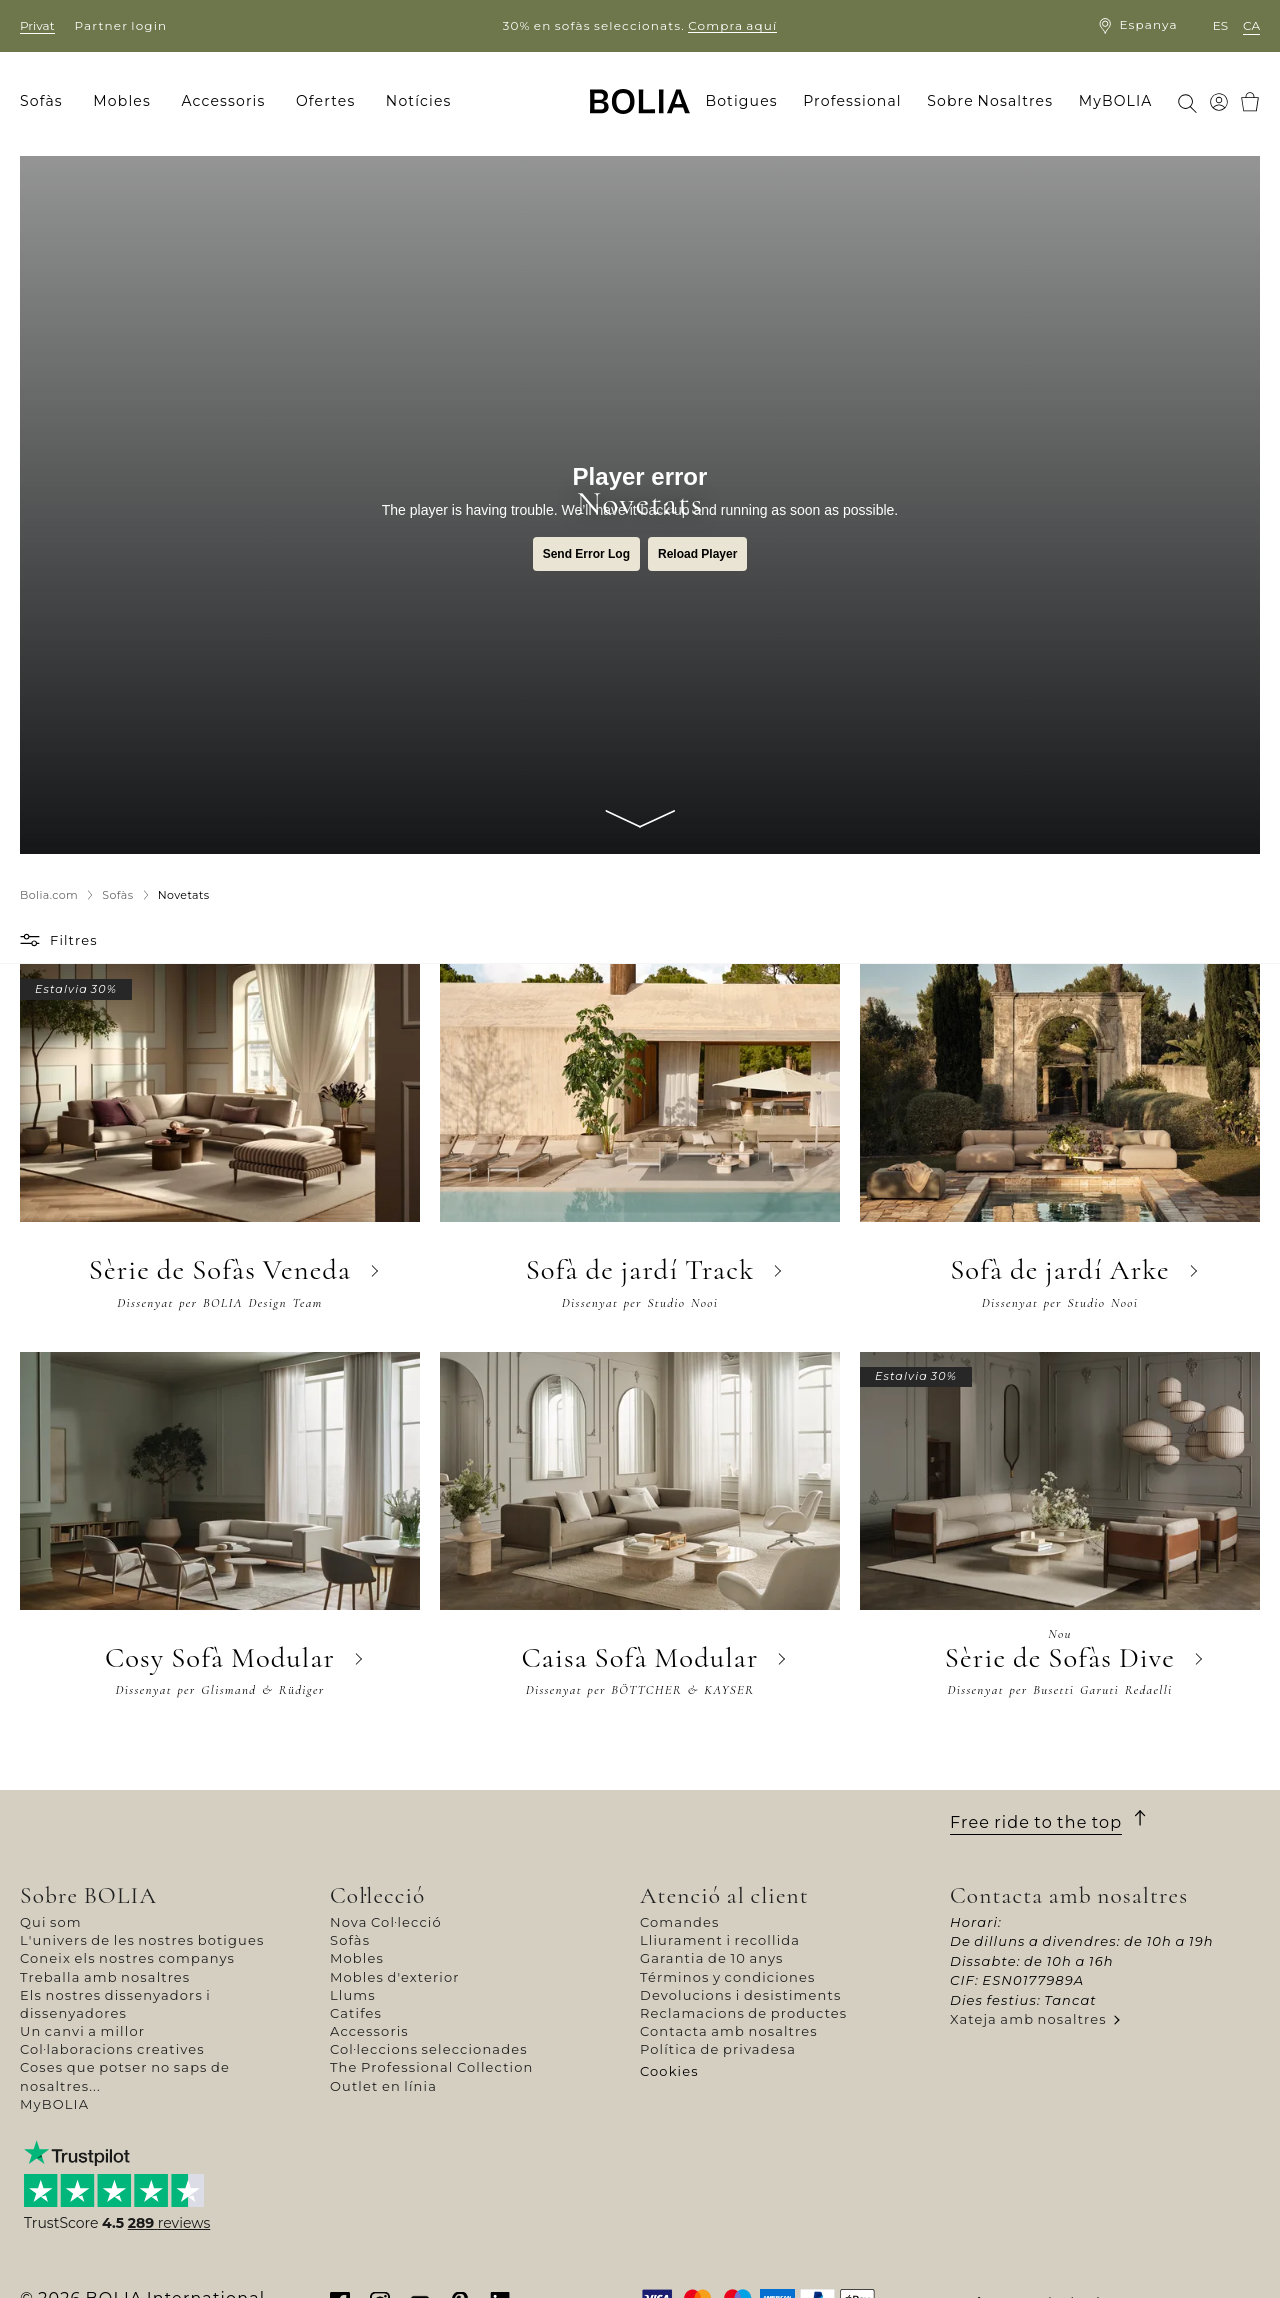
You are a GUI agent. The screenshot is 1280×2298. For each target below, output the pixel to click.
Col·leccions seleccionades (429, 2049)
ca (1251, 25)
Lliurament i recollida (720, 1940)
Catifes (356, 2013)
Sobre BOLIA (88, 1895)
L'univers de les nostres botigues (142, 1940)
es (1220, 25)
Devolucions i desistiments (740, 1995)
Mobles (357, 1958)
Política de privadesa (718, 2049)
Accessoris (369, 2031)
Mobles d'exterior (395, 1977)
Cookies (669, 2071)
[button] (32, 940)
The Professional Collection (431, 2067)
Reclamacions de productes (743, 2013)
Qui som (51, 1922)
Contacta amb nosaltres (729, 2031)
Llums (353, 1995)
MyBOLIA (54, 2104)
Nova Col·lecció (386, 1922)
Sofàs (350, 1940)
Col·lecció (377, 1895)
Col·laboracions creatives (112, 2049)
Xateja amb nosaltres (1028, 2019)
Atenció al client (724, 1895)
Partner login (121, 25)
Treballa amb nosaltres (105, 1977)
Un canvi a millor (82, 2031)
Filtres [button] (74, 940)
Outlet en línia (383, 2086)
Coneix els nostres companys (127, 1958)
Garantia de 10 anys (712, 1958)
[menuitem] (48, 102)
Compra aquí (732, 25)
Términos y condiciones (728, 1977)
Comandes (680, 1922)
